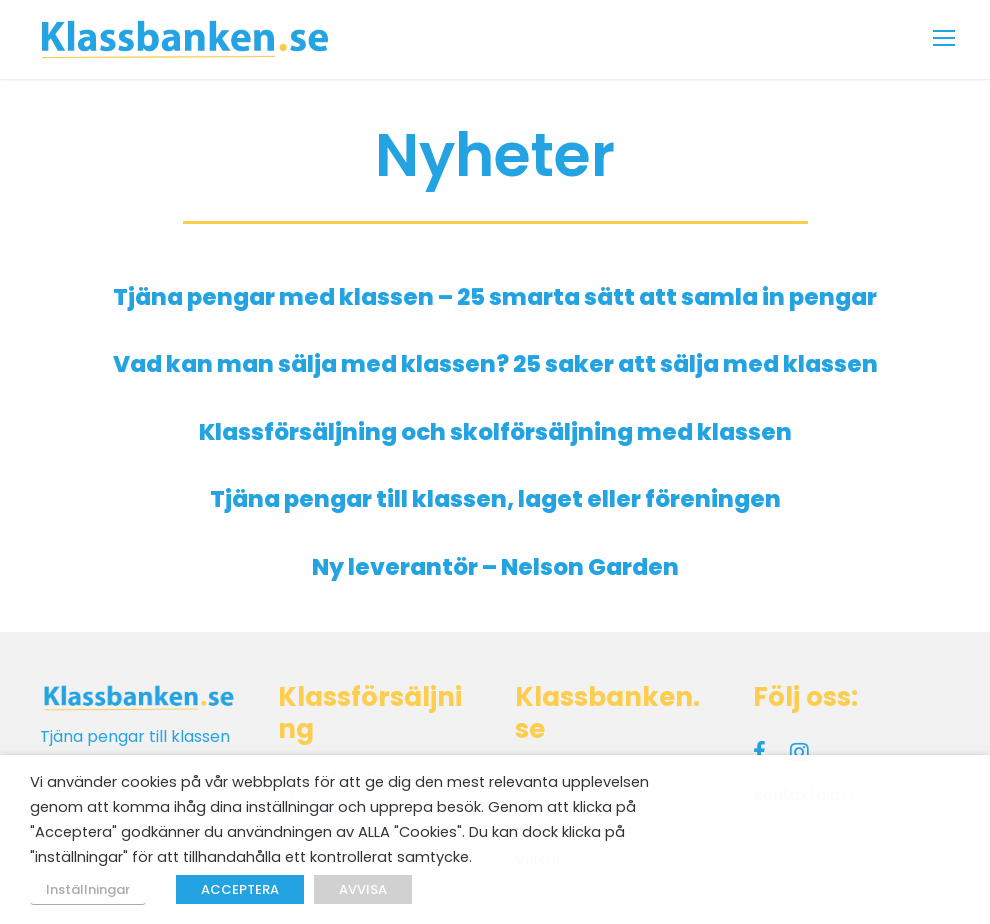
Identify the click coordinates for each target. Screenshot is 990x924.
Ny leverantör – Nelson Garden (495, 567)
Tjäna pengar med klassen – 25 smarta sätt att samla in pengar (495, 297)
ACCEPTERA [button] (240, 889)
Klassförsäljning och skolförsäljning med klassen (495, 432)
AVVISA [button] (363, 889)
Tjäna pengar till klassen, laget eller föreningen (495, 499)
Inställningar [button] (88, 889)
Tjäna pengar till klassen (135, 736)
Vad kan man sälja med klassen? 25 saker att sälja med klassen (495, 364)
